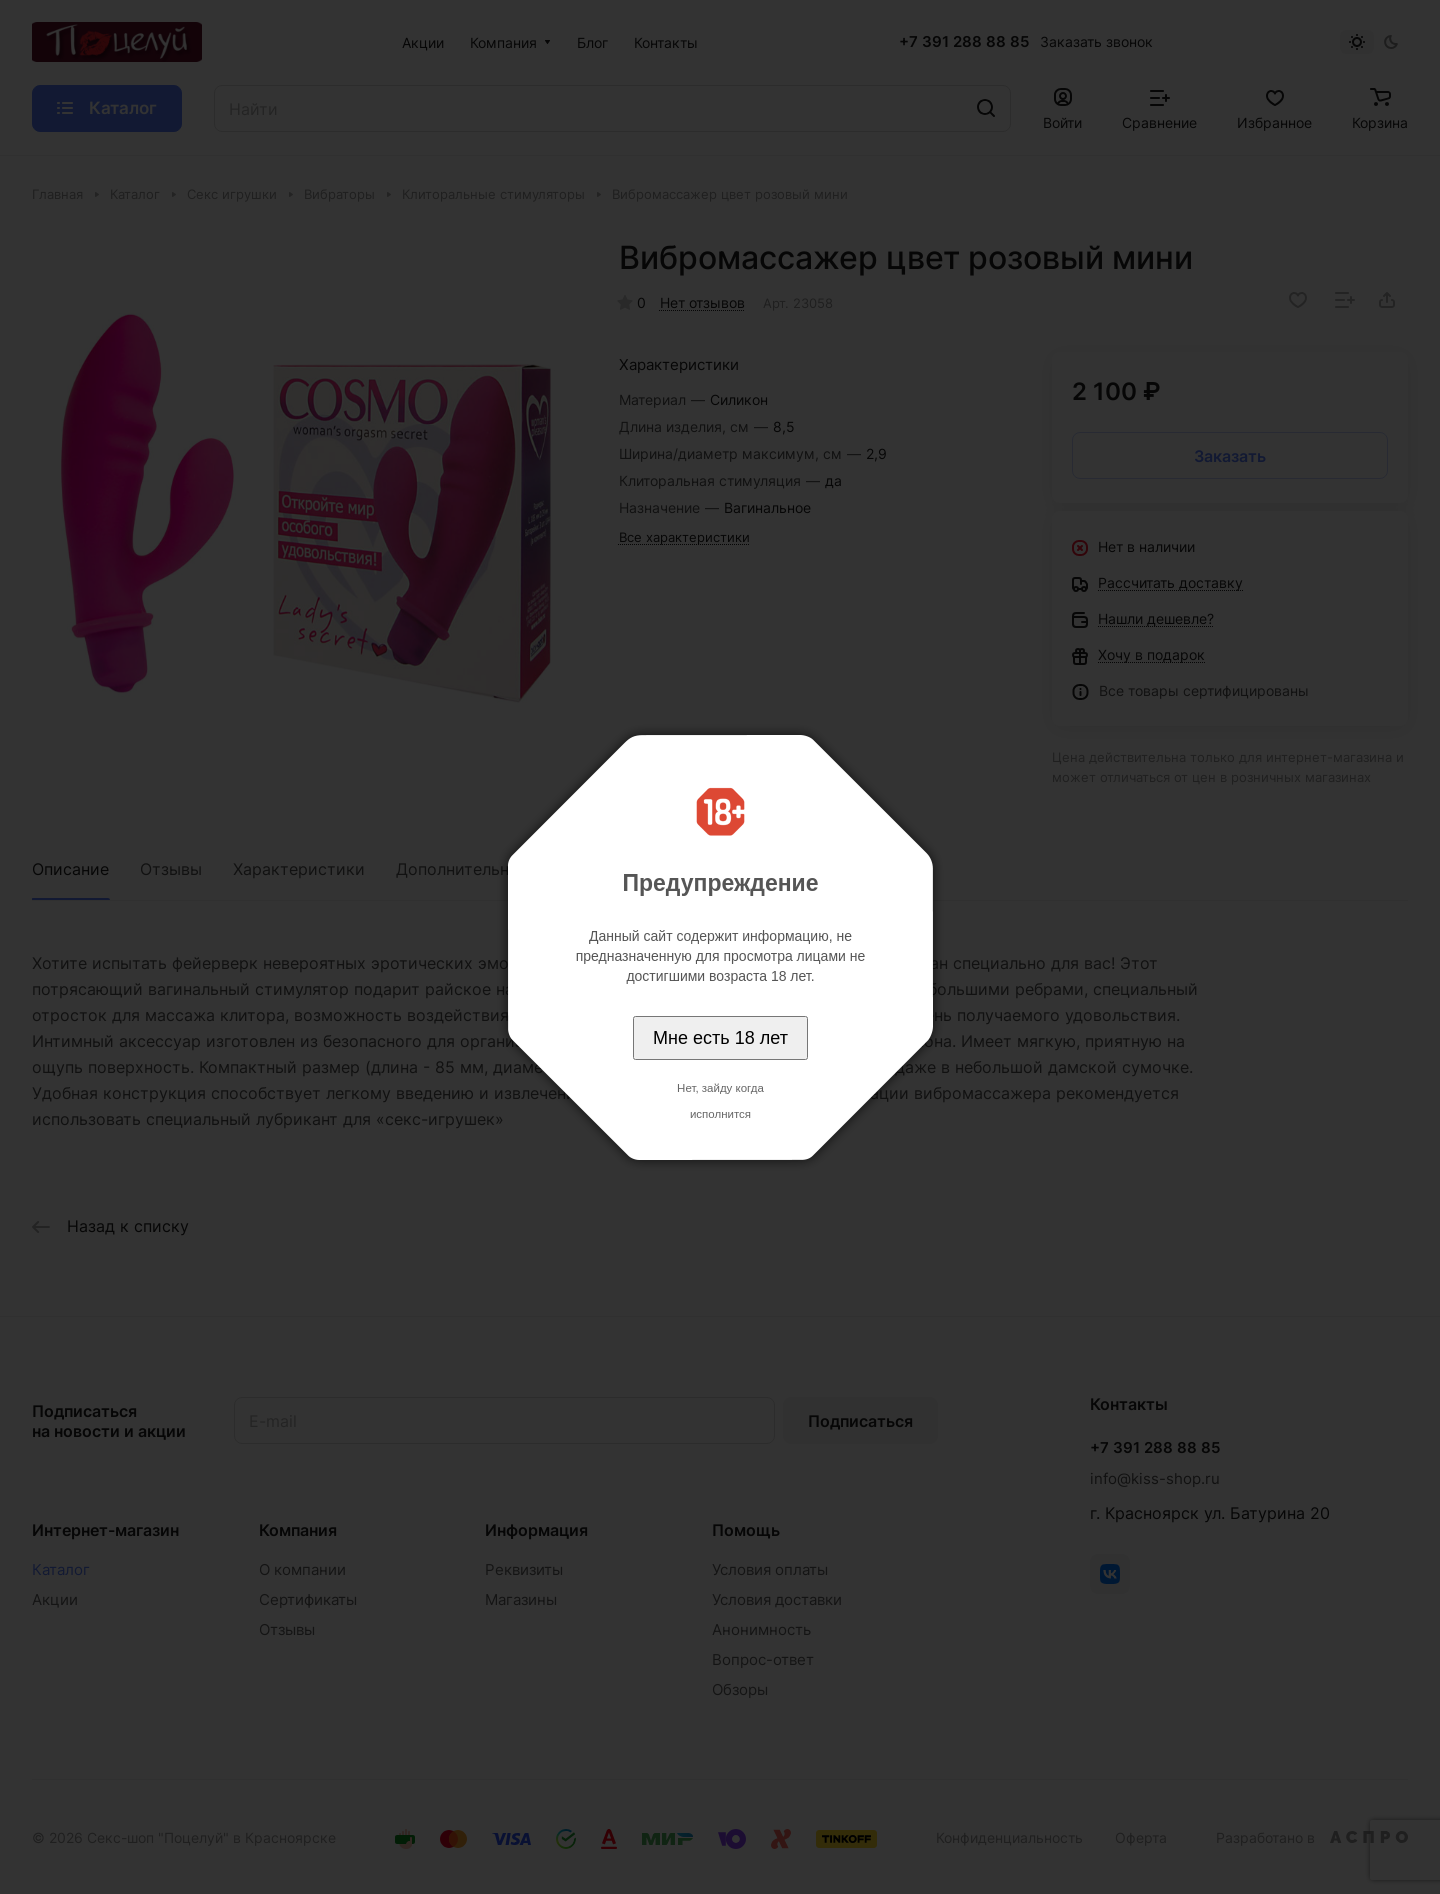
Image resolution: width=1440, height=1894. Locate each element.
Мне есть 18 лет (720, 1038)
